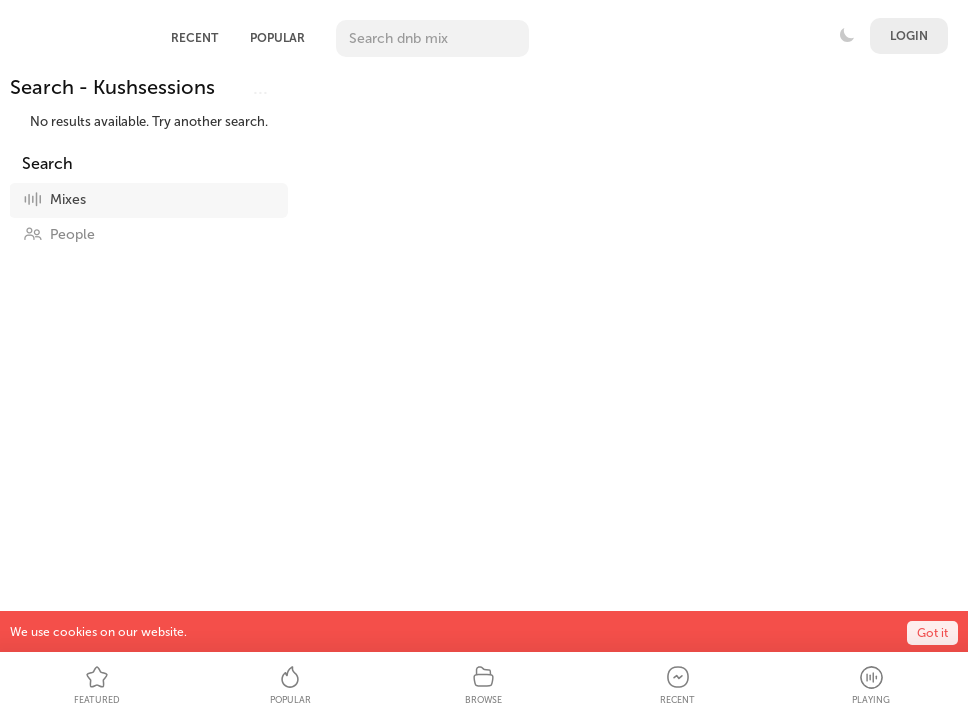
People (59, 234)
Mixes (54, 199)
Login (909, 36)
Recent (194, 38)
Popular (277, 38)
